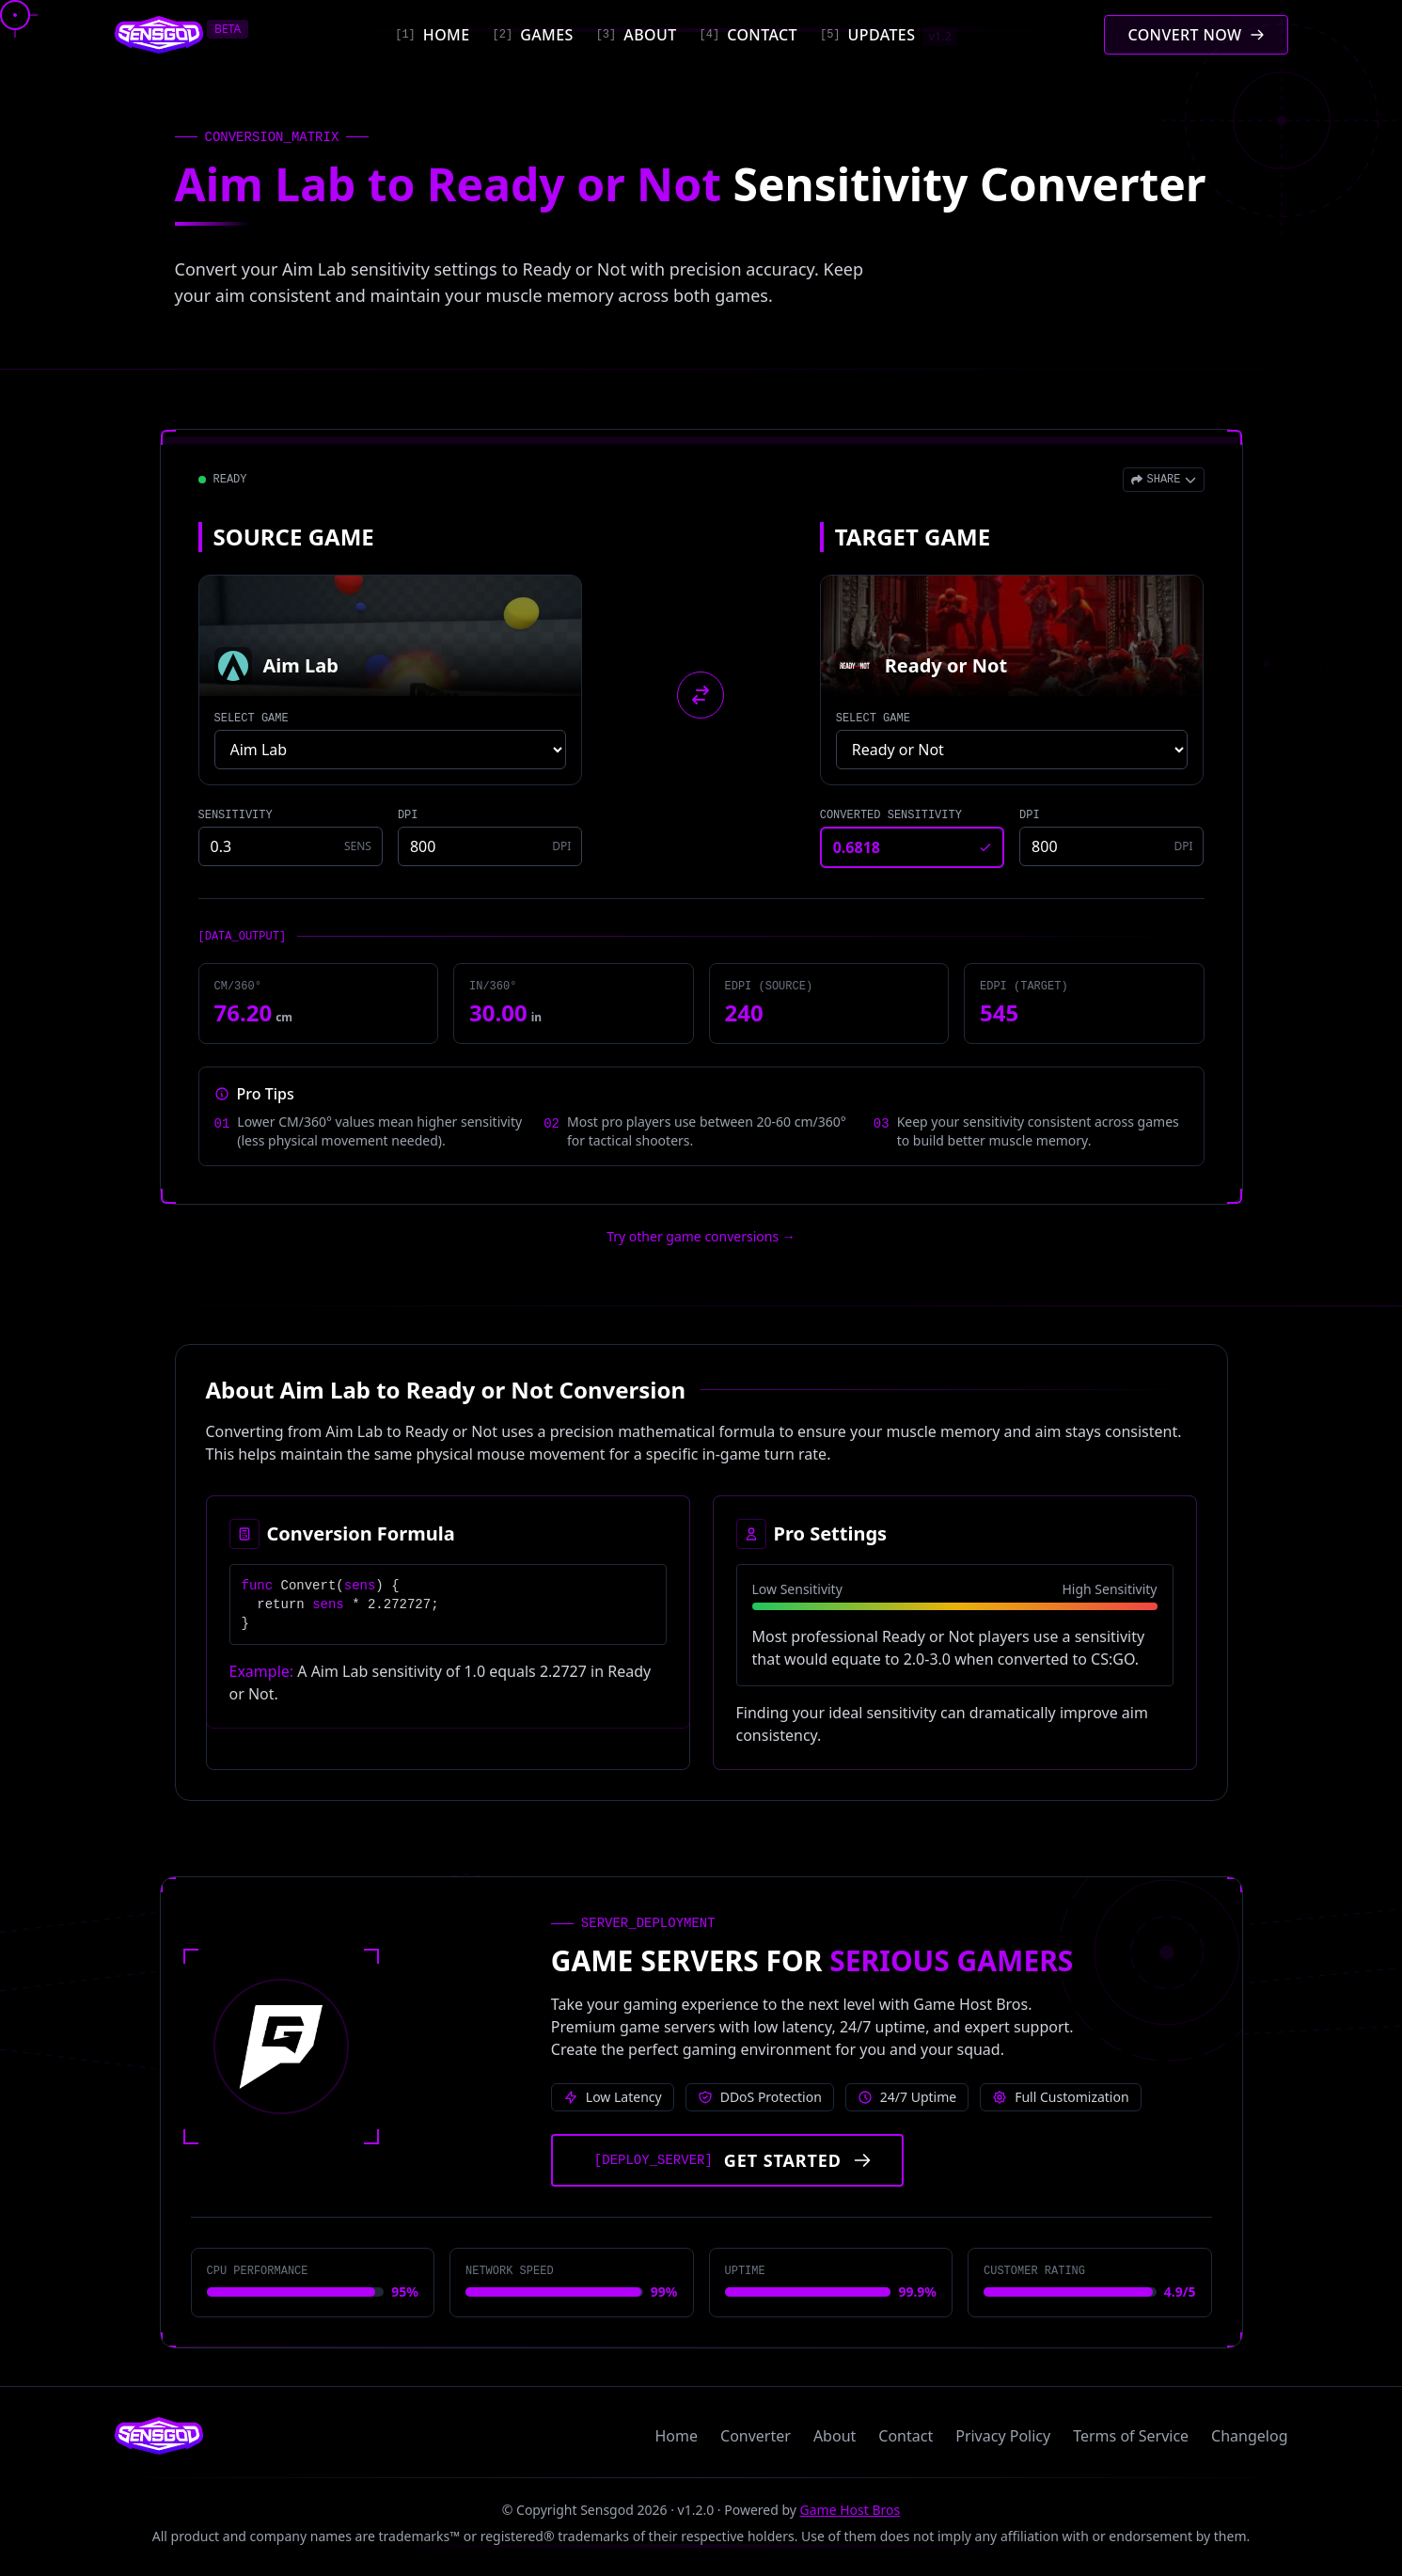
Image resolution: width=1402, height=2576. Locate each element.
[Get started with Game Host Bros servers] (727, 2160)
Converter (755, 2436)
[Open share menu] (1163, 479)
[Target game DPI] (1111, 846)
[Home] (432, 35)
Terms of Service (1131, 2436)
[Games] (533, 35)
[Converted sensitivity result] (912, 847)
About (834, 2436)
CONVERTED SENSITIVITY (891, 815)
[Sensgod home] (159, 35)
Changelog (1249, 2436)
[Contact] (748, 35)
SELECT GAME (251, 718)
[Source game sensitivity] (290, 846)
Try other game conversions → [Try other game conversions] (701, 1236)
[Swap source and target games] (700, 695)
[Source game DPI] (490, 846)
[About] (636, 35)
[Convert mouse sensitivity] (1195, 35)
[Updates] (888, 35)
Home (677, 2436)
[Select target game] (1012, 749)
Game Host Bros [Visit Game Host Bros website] (850, 2510)
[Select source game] (390, 749)
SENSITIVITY (235, 815)
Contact (905, 2436)
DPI (408, 815)
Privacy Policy (1002, 2436)
